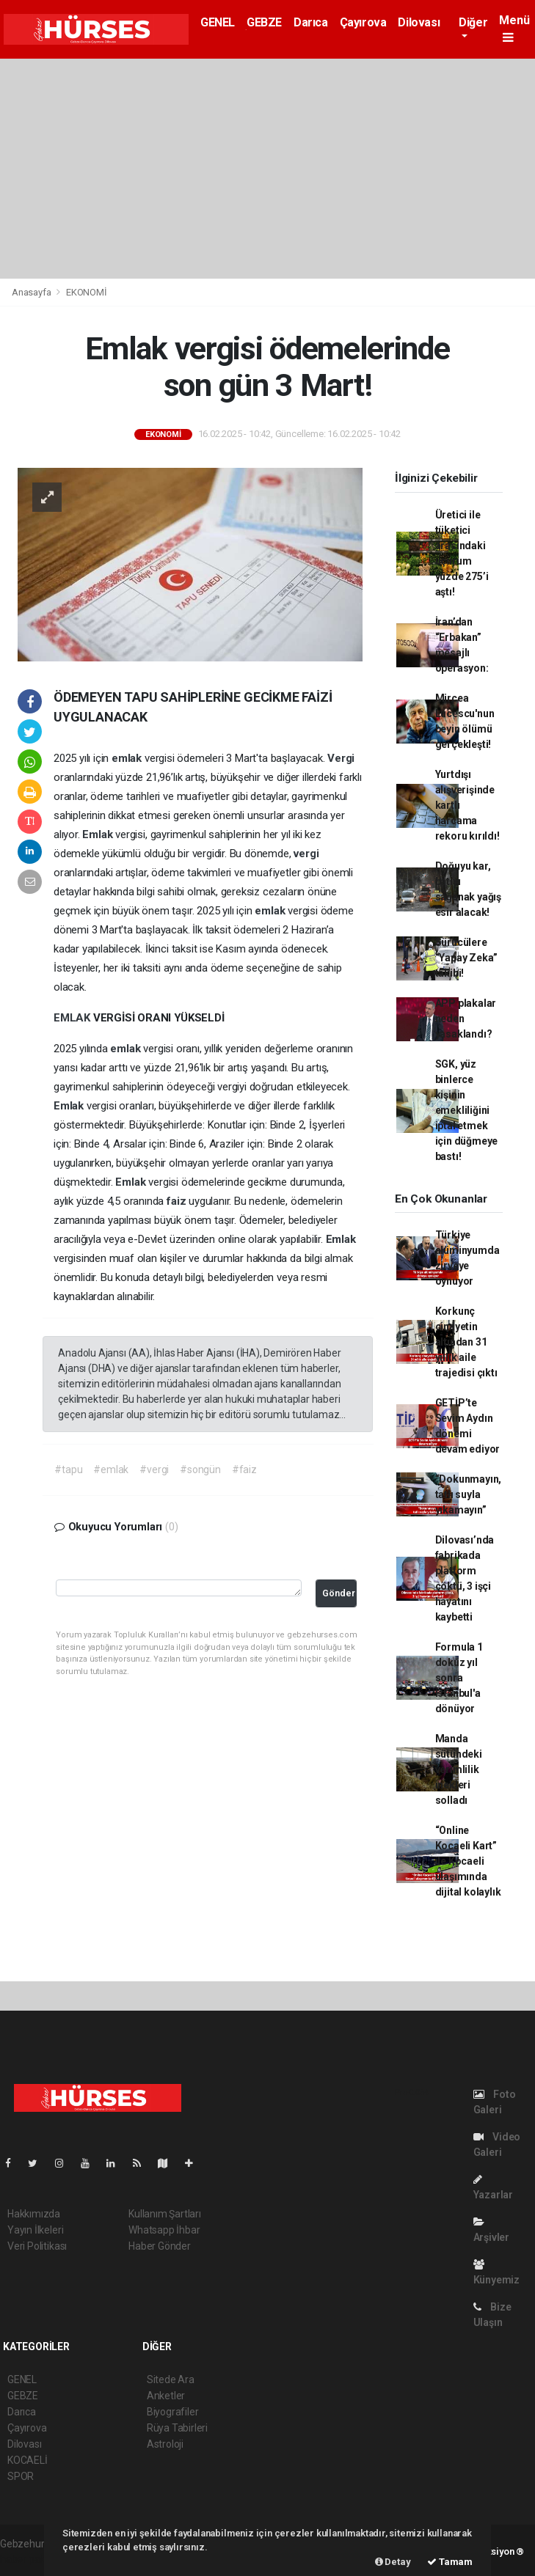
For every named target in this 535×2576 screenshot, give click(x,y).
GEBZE (264, 22)
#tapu (68, 1469)
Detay (393, 2561)
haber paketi (28, 2559)
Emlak (98, 834)
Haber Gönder (159, 2246)
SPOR (20, 2476)
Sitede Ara (170, 2379)
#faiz (244, 1469)
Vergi (340, 758)
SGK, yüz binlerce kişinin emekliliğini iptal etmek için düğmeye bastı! (466, 1110)
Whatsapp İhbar (164, 2230)
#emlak (110, 1469)
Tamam (450, 2561)
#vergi (154, 1469)
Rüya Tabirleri (177, 2428)
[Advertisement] (267, 168)
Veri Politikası (37, 2246)
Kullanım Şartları (164, 2214)
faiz (178, 1201)
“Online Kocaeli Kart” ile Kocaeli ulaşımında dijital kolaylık (468, 1861)
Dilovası (419, 22)
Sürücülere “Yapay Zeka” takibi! (466, 957)
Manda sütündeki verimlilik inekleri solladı (458, 1769)
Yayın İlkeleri (35, 2230)
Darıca (311, 22)
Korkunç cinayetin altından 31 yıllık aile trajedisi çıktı (466, 1342)
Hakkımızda (33, 2214)
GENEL (217, 22)
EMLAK (73, 1017)
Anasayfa (32, 292)
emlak (128, 758)
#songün (200, 1469)
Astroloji (165, 2444)
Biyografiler (173, 2412)
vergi (306, 853)
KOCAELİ (27, 2460)
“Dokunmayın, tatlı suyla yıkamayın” (468, 1494)
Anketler (166, 2395)
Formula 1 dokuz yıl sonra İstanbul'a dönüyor (459, 1677)
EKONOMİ (86, 292)
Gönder (338, 1593)
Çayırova (363, 22)
